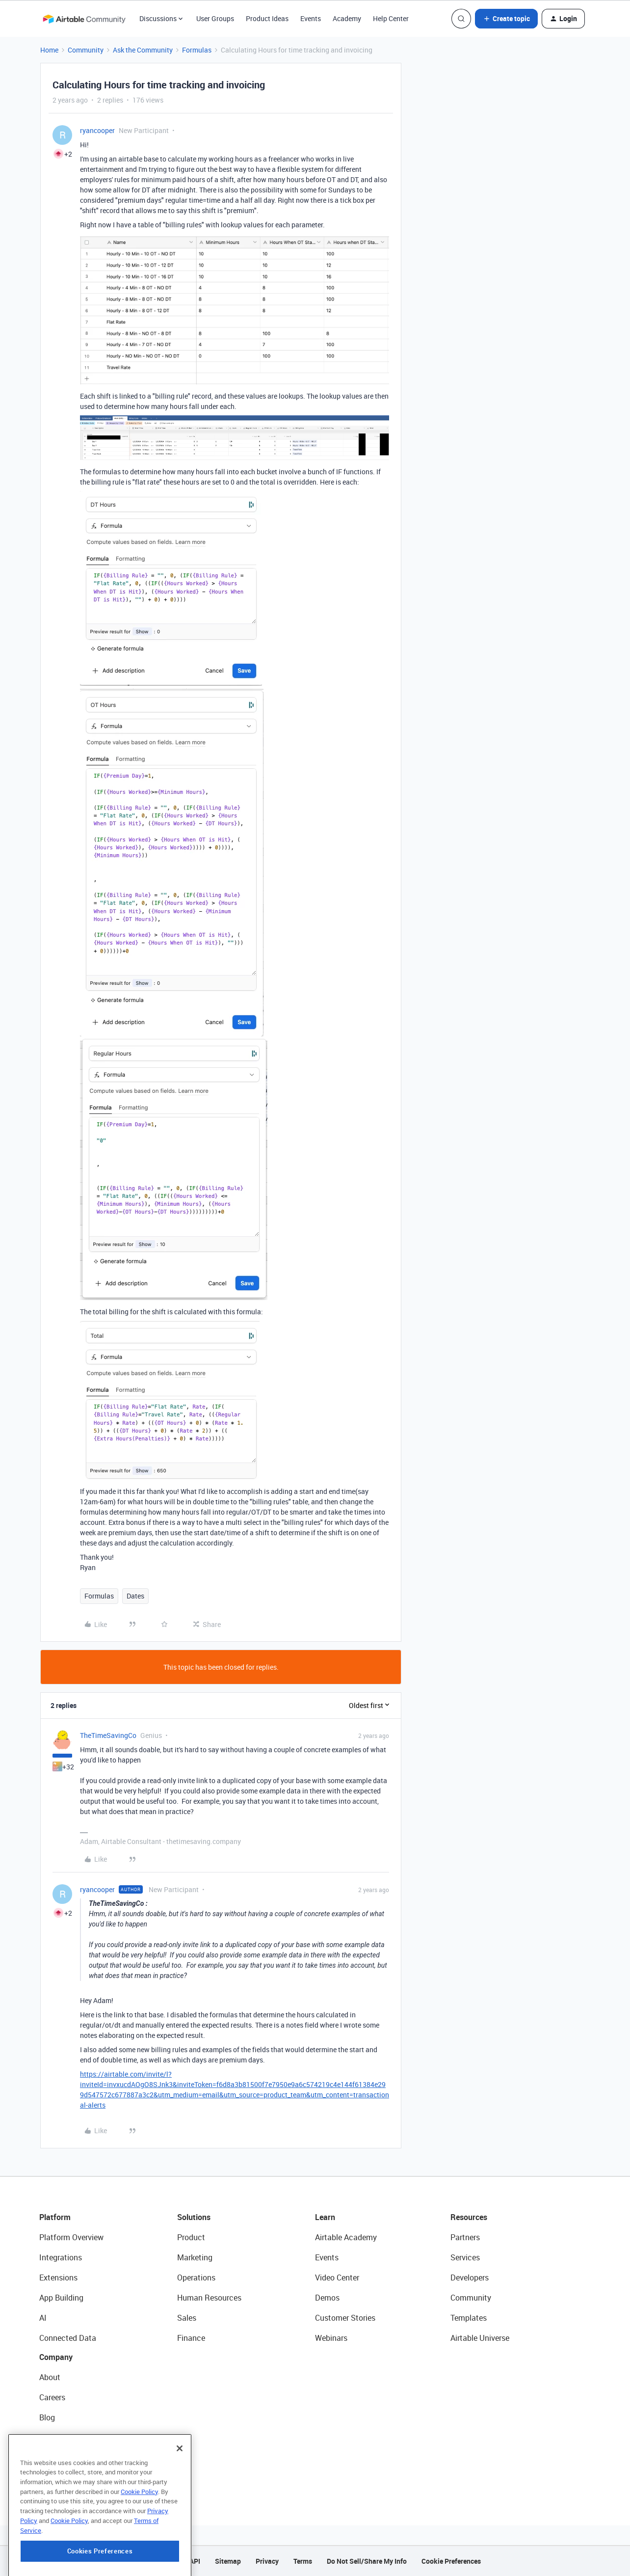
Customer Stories (345, 2317)
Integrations (60, 2257)
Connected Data (67, 2337)
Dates (135, 1595)
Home (49, 49)
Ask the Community (143, 49)
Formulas (196, 49)
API (194, 2561)
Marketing (194, 2257)
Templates (468, 2317)
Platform (55, 2217)
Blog (47, 2417)
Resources (468, 2217)
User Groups (215, 18)
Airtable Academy (346, 2237)
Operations (196, 2277)
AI (43, 2317)
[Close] (179, 2491)
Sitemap (228, 2561)
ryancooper (97, 130)
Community (86, 49)
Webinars (331, 2337)
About (49, 2377)
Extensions (58, 2277)
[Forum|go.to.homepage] (84, 18)
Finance (191, 2337)
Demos (327, 2297)
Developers (469, 2277)
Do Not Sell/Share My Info (367, 2561)
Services (465, 2257)
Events (310, 18)
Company (56, 2357)
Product (191, 2237)
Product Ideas (267, 18)
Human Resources (209, 2297)
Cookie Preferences (451, 2561)
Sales (186, 2317)
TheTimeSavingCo (108, 1735)
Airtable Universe (479, 2337)
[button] (506, 18)
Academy (347, 18)
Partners (465, 2237)
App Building (61, 2297)
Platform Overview (71, 2237)
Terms (302, 2561)
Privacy (267, 2561)
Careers (52, 2397)
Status (51, 2437)
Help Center (391, 18)
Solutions (193, 2217)
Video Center (337, 2277)
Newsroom (58, 2457)
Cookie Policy (139, 2534)
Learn (325, 2217)
